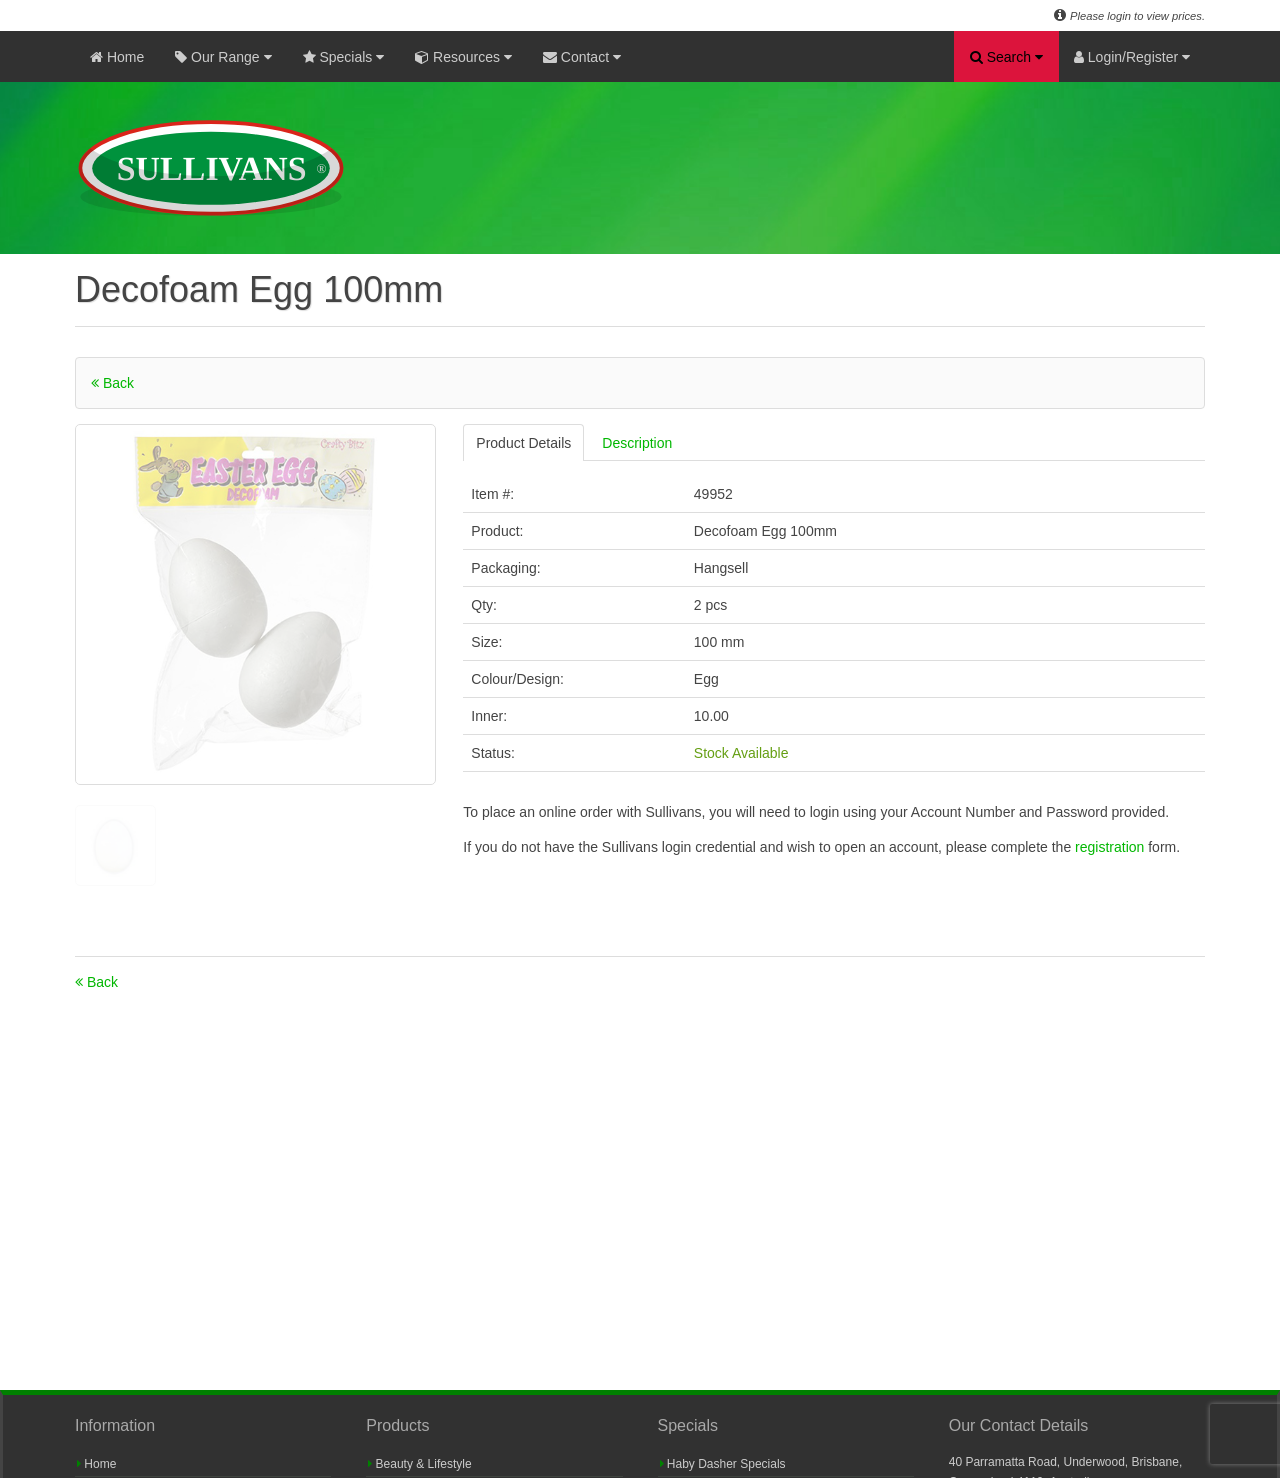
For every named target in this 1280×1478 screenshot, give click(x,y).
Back (112, 383)
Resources (463, 57)
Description (637, 443)
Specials (344, 57)
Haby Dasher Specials (723, 1464)
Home (117, 57)
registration (1111, 847)
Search (1006, 57)
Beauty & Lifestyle (419, 1464)
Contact (582, 57)
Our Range (223, 57)
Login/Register (1132, 57)
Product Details (523, 443)
